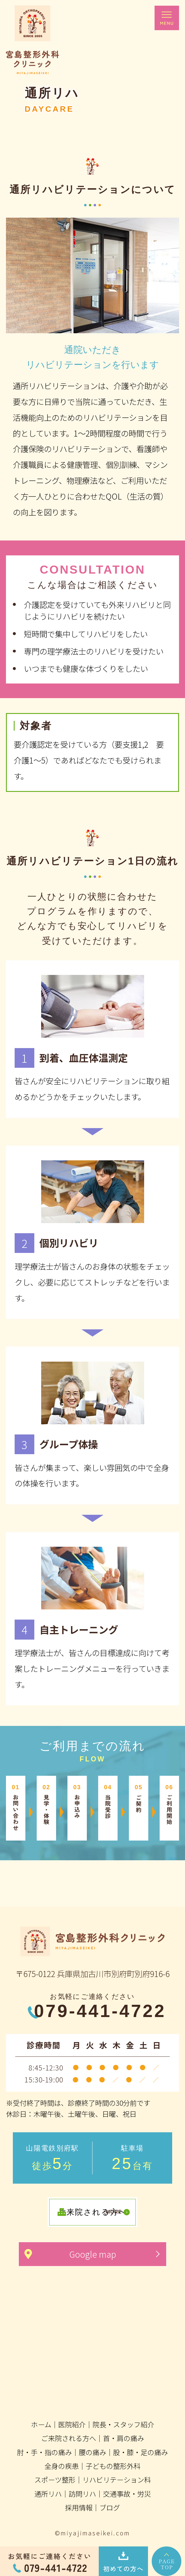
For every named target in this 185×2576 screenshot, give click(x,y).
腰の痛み (92, 2452)
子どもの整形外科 (113, 2466)
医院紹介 (72, 2424)
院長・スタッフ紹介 (123, 2424)
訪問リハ (82, 2494)
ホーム (41, 2424)
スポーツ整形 (54, 2479)
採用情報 (78, 2507)
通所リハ (48, 2494)
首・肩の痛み (123, 2438)
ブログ (109, 2507)
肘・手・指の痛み (44, 2452)
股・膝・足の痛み (140, 2452)
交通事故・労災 (127, 2494)
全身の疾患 (61, 2466)
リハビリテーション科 (116, 2479)
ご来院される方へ (68, 2438)
